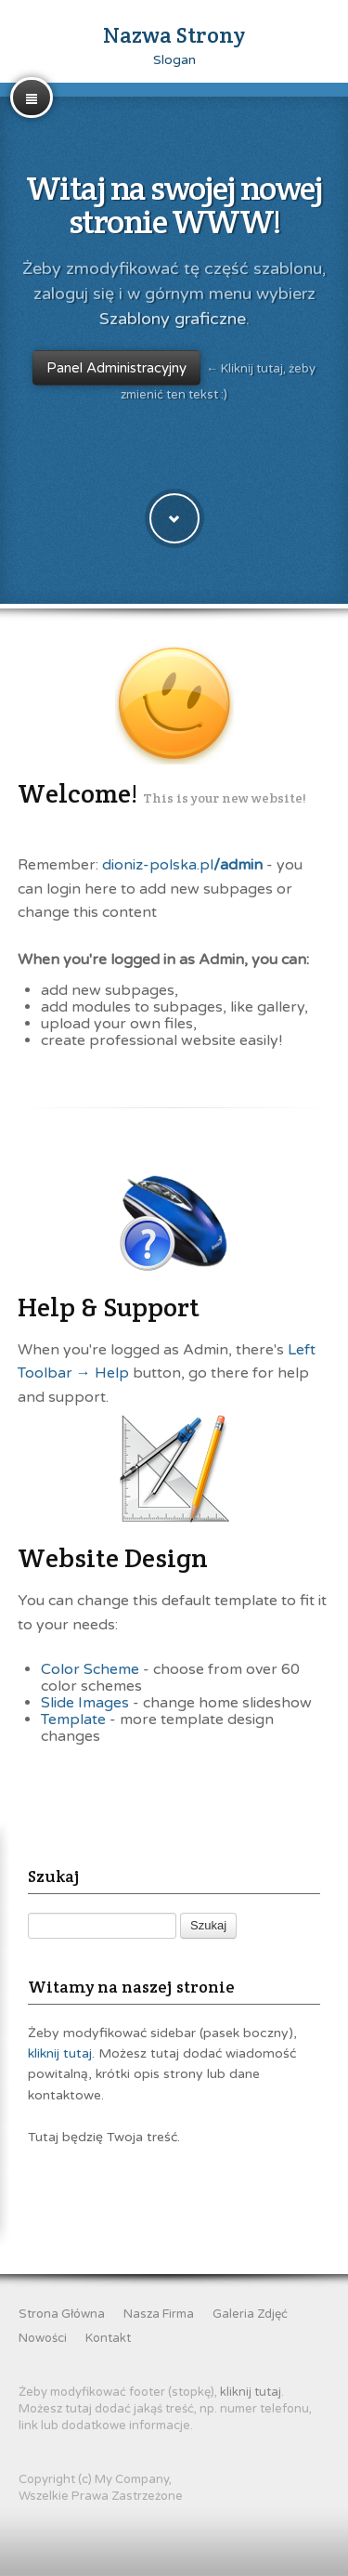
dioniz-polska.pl (182, 865)
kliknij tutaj (60, 2053)
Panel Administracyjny (116, 368)
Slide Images (85, 1702)
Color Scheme (90, 1669)
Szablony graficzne (172, 318)
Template (73, 1719)
